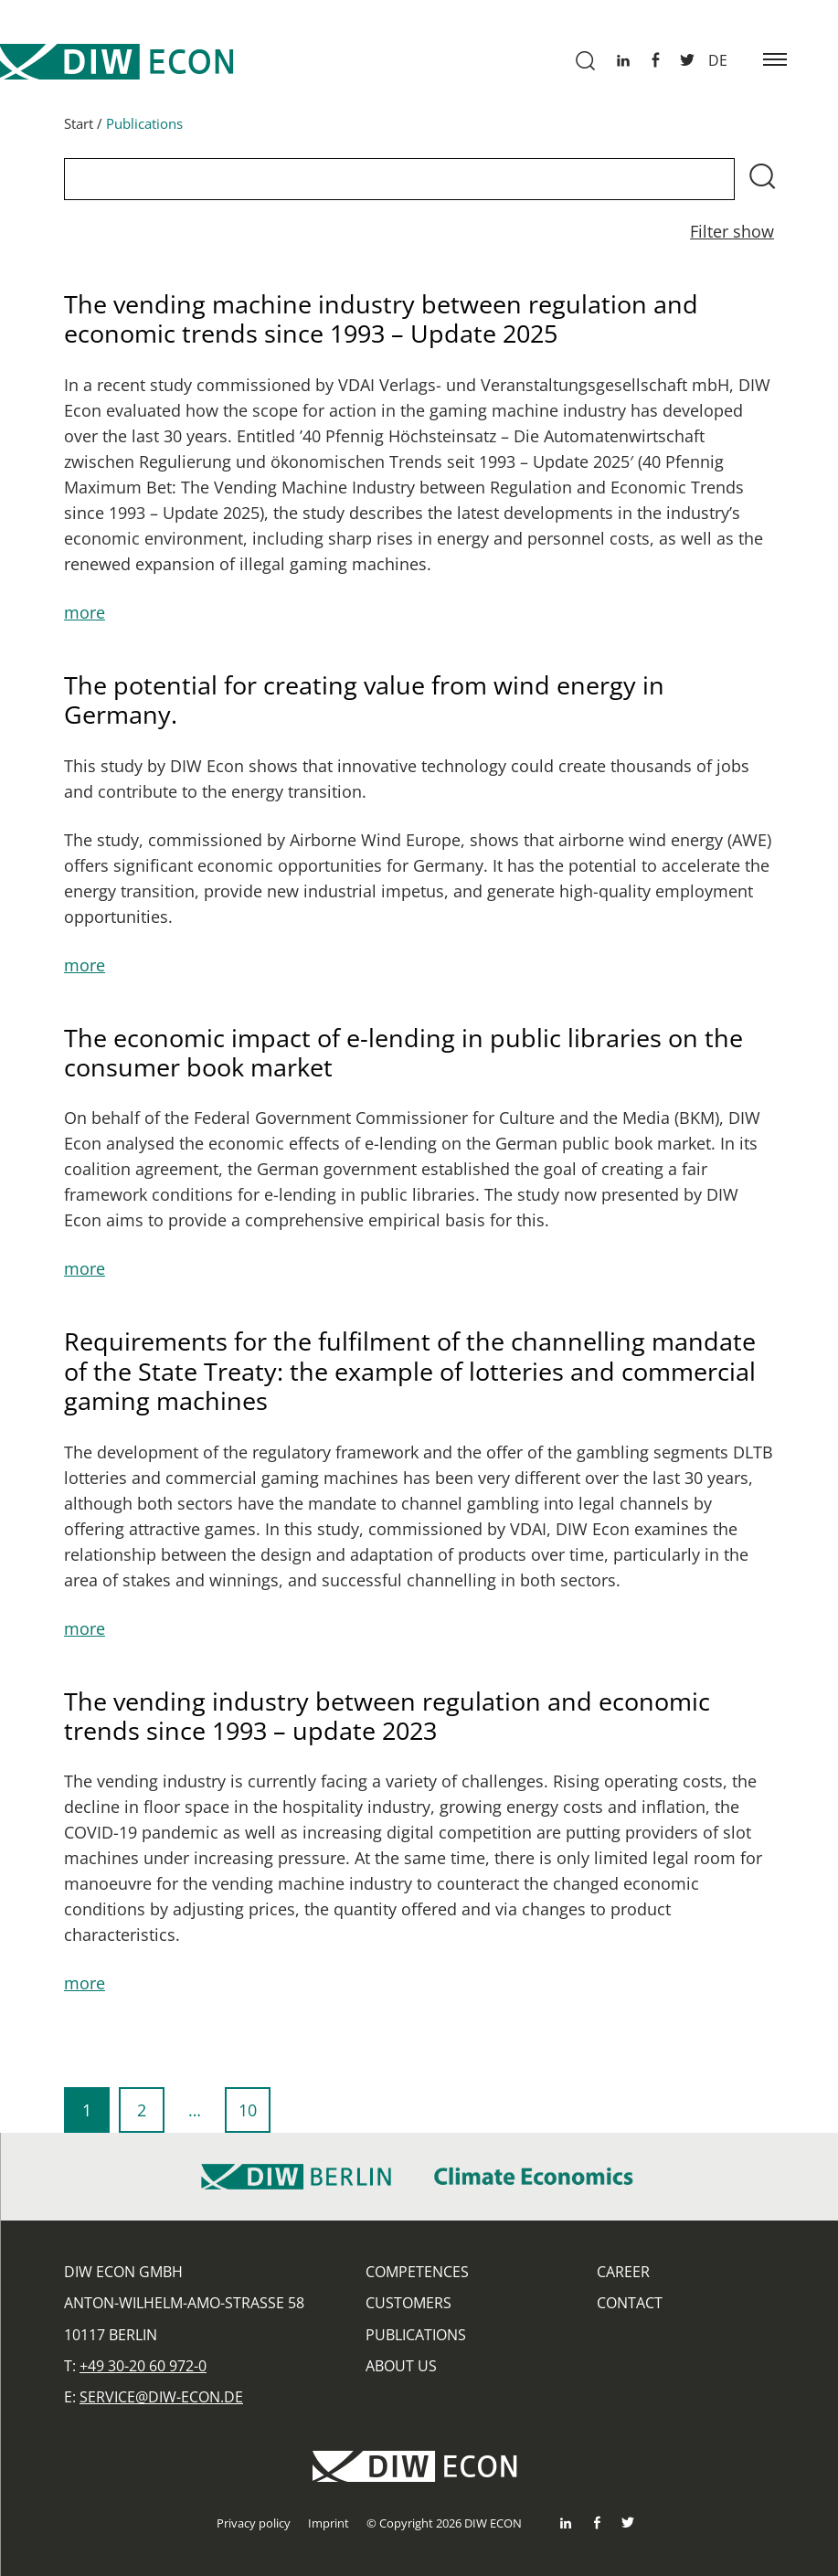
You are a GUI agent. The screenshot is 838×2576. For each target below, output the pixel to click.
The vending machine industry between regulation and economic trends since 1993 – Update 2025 (381, 324)
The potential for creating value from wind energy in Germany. (364, 705)
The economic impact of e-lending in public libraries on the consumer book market (403, 1058)
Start (78, 130)
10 (254, 2122)
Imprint (328, 2523)
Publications (416, 2335)
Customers (408, 2303)
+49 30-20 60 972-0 (143, 2366)
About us (401, 2366)
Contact (630, 2303)
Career (623, 2272)
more (84, 619)
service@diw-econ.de (161, 2397)
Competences (417, 2272)
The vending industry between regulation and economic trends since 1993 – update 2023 (387, 1722)
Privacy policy (254, 2523)
